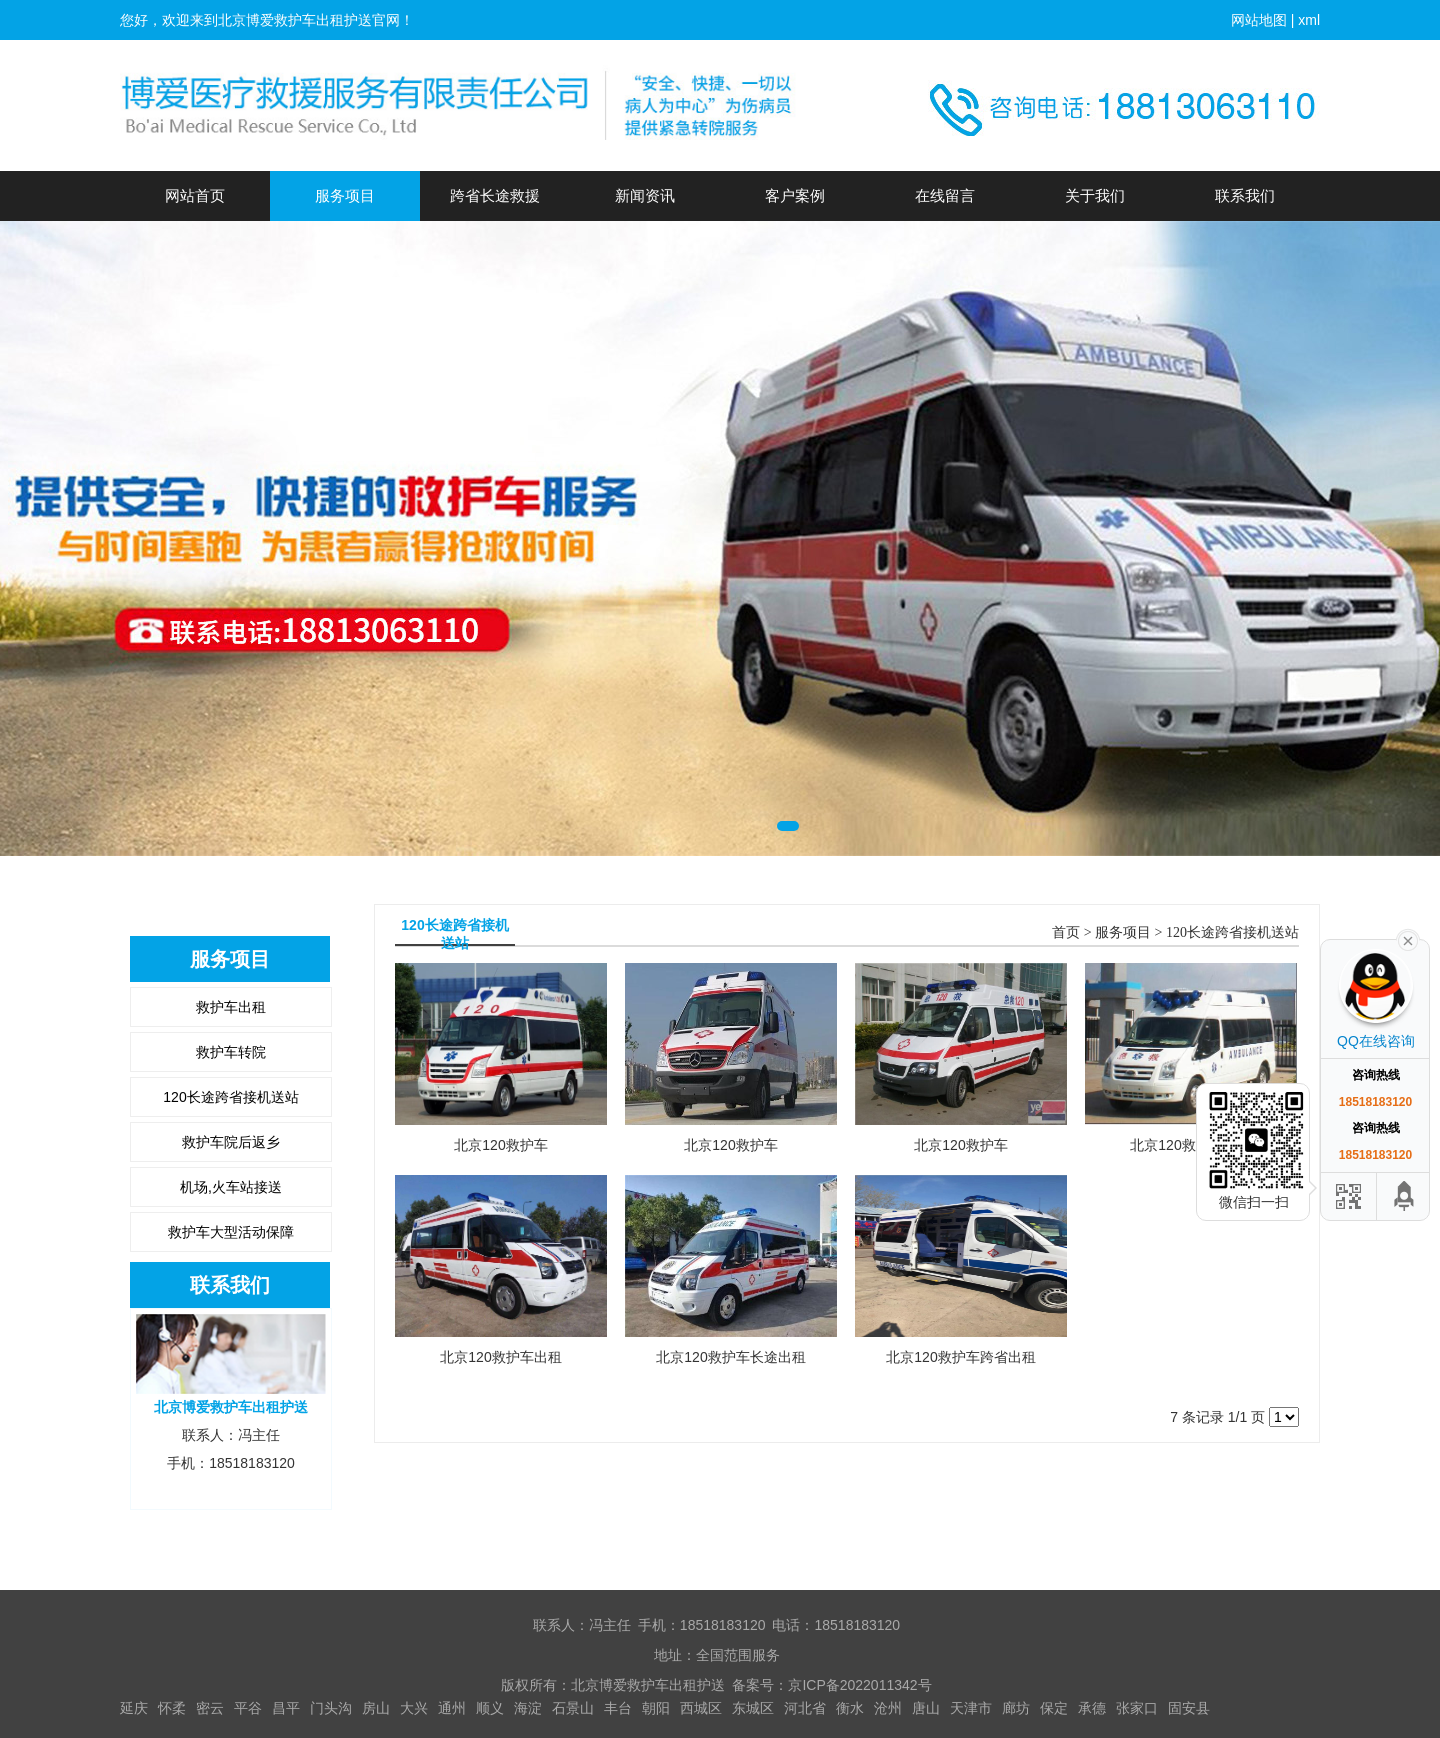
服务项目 (345, 195)
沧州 (888, 1708)
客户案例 (795, 195)
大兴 (414, 1708)
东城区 (753, 1708)
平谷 (248, 1708)
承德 (1092, 1708)
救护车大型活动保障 (231, 1232)
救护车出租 (231, 1007)
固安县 (1189, 1708)
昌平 (286, 1708)
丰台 (618, 1708)
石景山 (573, 1708)
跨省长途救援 (495, 195)
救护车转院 (231, 1052)
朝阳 (656, 1708)
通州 (452, 1708)
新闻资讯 (645, 195)
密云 (210, 1708)
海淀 (528, 1708)
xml (1309, 20)
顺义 (490, 1708)
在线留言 (945, 195)
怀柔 (172, 1708)
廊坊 (1016, 1708)
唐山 (926, 1708)
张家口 (1137, 1708)
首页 (1066, 932)
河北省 (805, 1708)
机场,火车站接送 (231, 1187)
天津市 (971, 1708)
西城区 (701, 1708)
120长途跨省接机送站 (230, 1097)
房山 (376, 1708)
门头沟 (331, 1708)
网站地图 (1259, 20)
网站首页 (195, 195)
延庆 (134, 1708)
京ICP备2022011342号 (859, 1685)
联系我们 (1245, 195)
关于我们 (1095, 195)
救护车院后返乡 (231, 1142)
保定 (1054, 1708)
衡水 (850, 1708)
